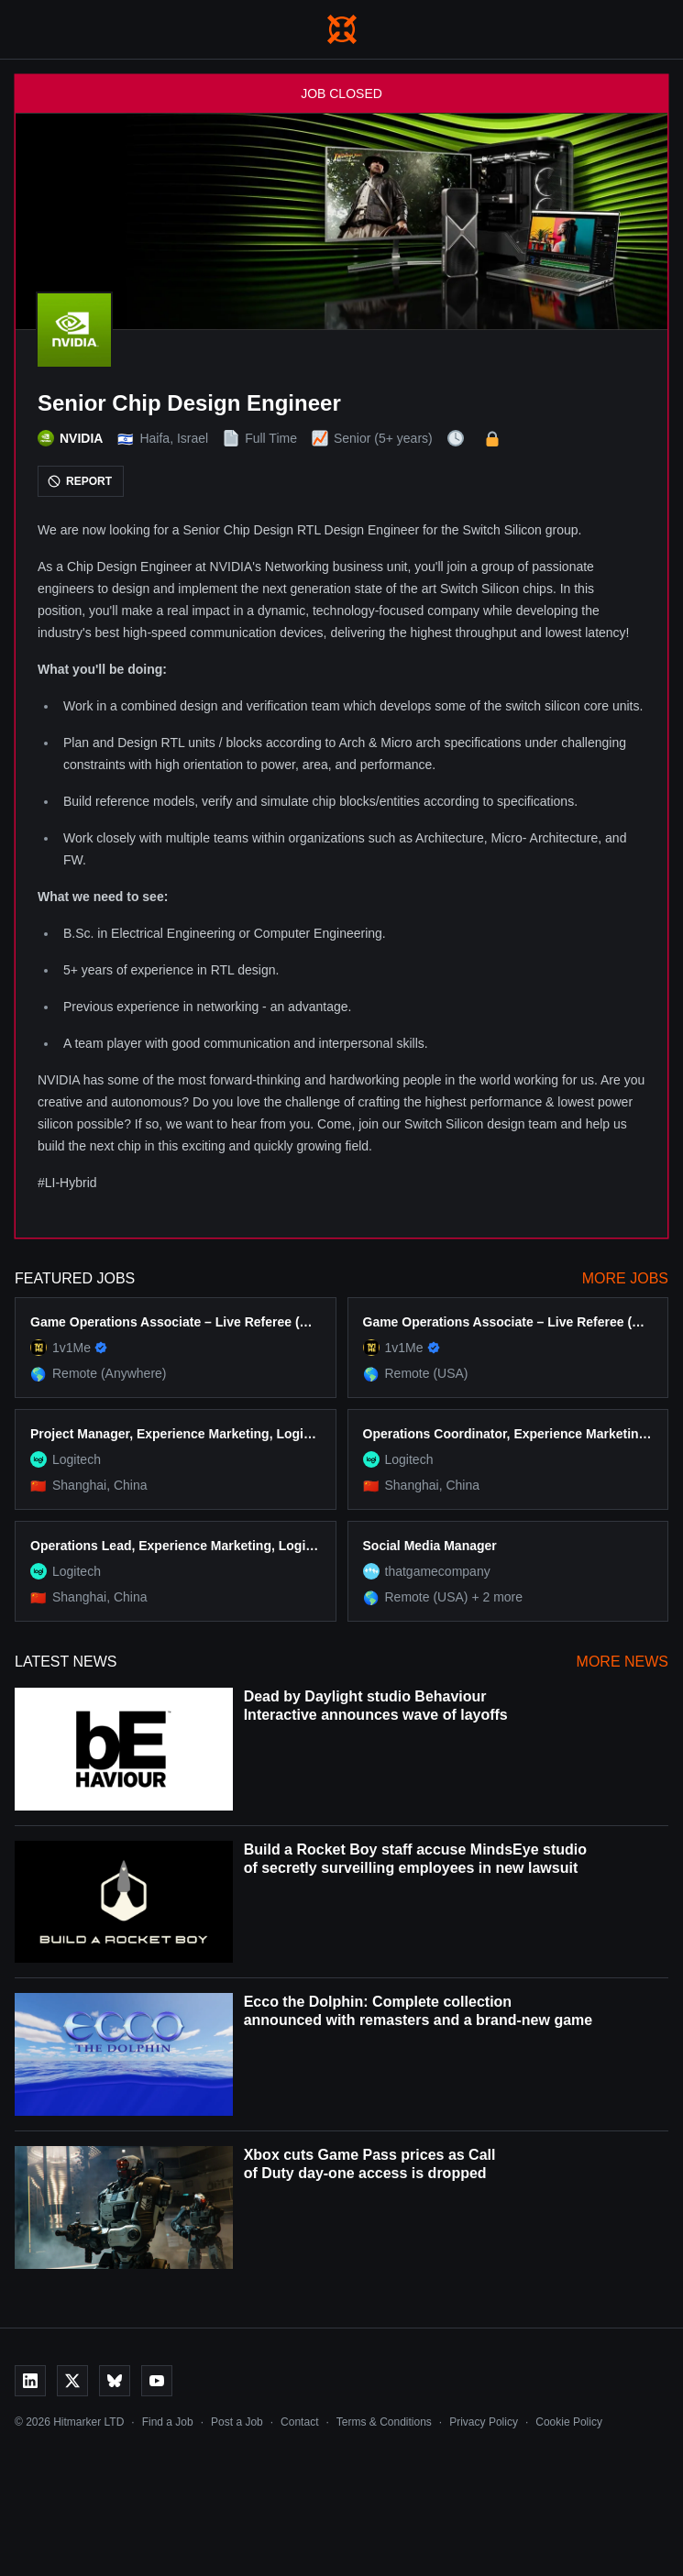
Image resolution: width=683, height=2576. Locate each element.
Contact (299, 2422)
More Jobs (625, 1278)
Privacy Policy (483, 2422)
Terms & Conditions (384, 2422)
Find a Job (167, 2422)
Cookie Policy (568, 2422)
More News (622, 1661)
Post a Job (237, 2422)
